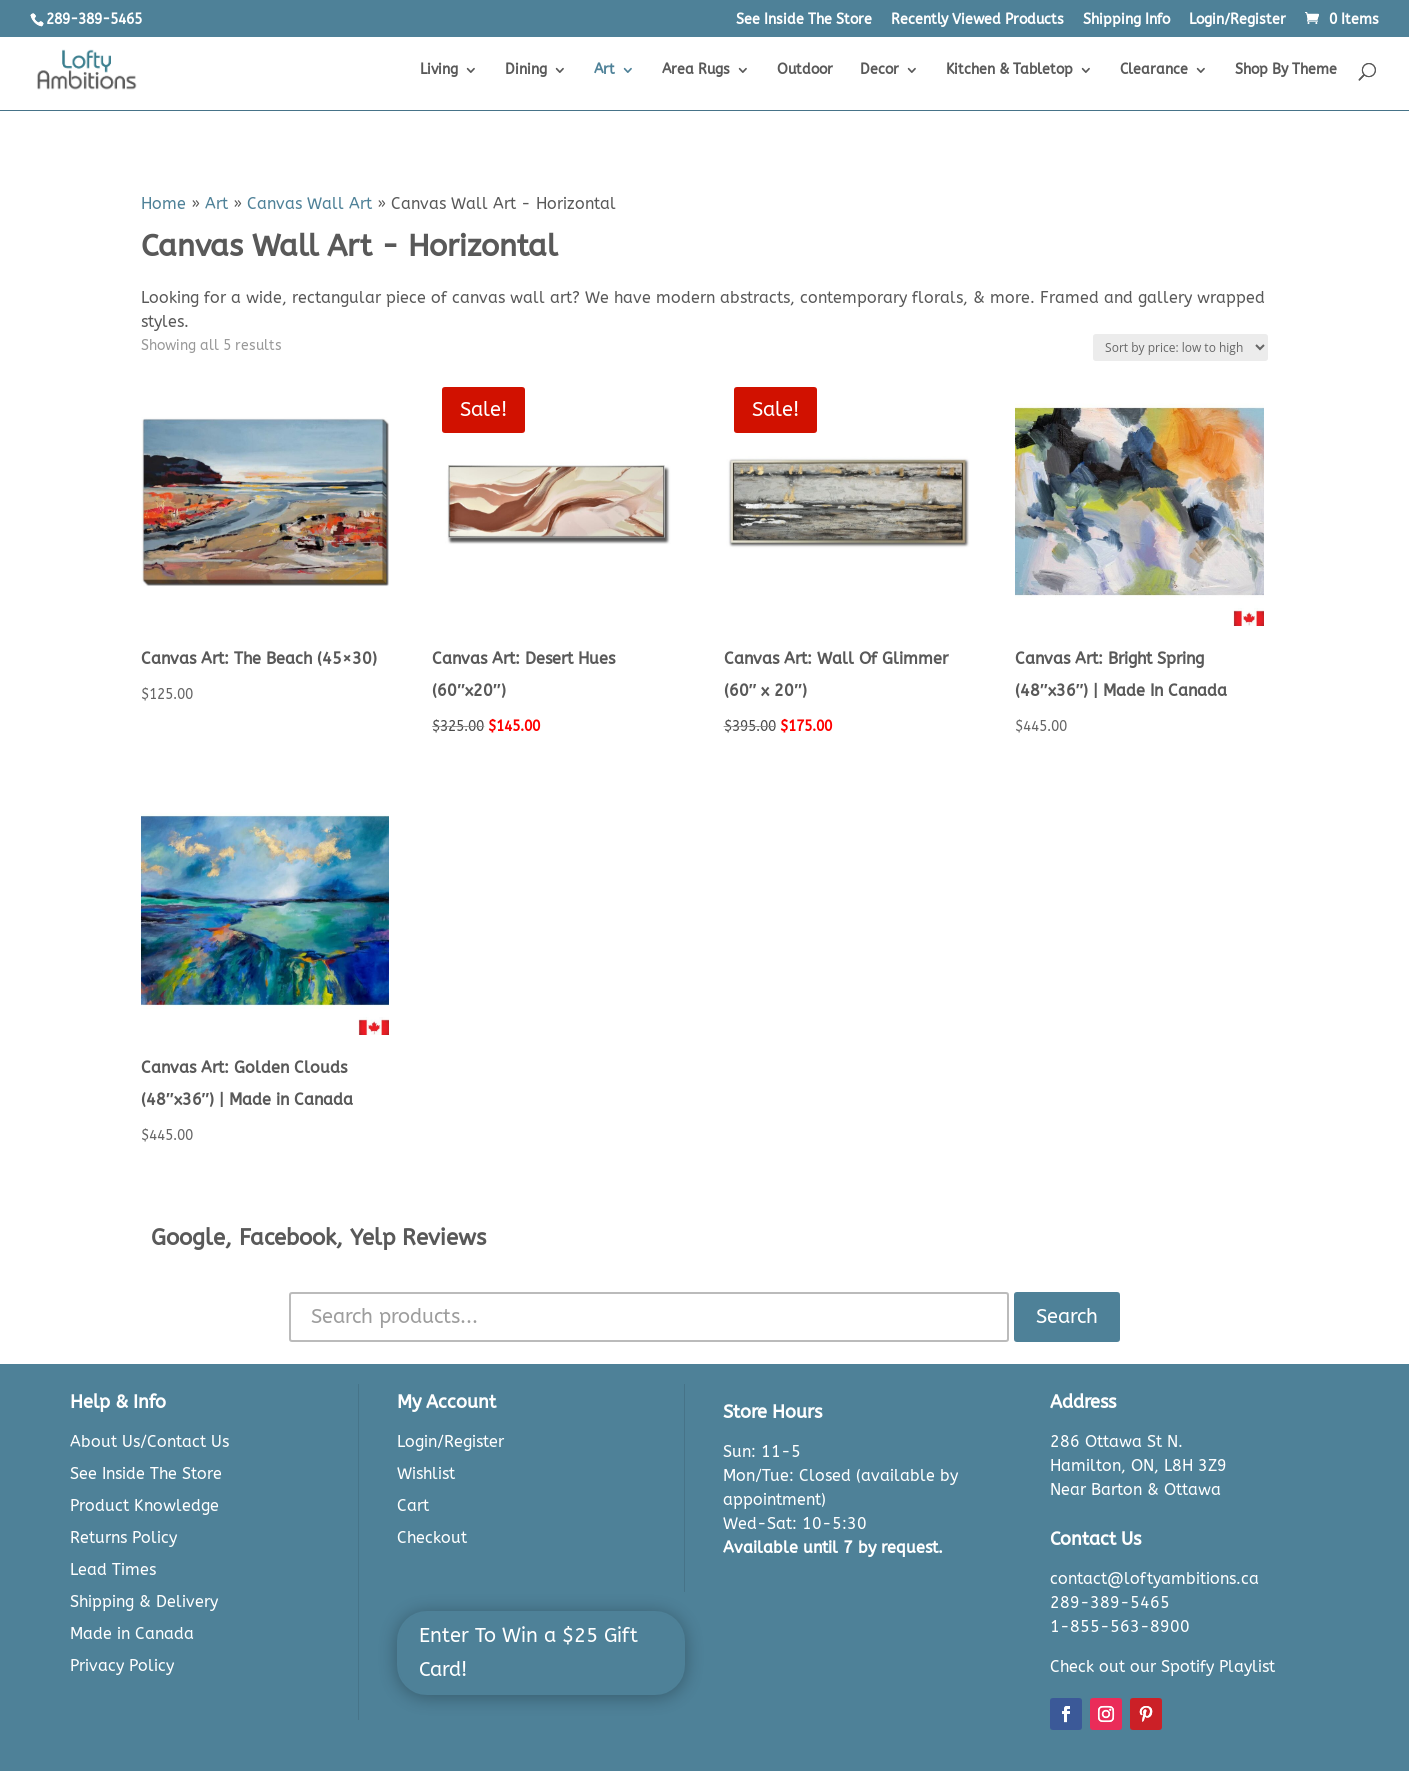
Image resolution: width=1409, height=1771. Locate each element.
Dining (526, 70)
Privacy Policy (122, 1665)
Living (439, 70)
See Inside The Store (804, 20)
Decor (879, 70)
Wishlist (426, 1473)
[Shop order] (1180, 347)
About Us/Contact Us (149, 1441)
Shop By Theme (1286, 70)
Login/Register (1237, 20)
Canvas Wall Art (309, 203)
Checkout (432, 1537)
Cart (413, 1505)
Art (604, 70)
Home (163, 203)
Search (1067, 1316)
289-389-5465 (1110, 1602)
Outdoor (805, 70)
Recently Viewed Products (977, 20)
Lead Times (113, 1569)
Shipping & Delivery (144, 1601)
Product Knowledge (144, 1505)
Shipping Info (1126, 20)
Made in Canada (132, 1633)
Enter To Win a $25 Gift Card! (528, 1652)
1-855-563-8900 (1120, 1626)
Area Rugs (696, 70)
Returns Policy (123, 1537)
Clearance (1154, 70)
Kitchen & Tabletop (1009, 70)
